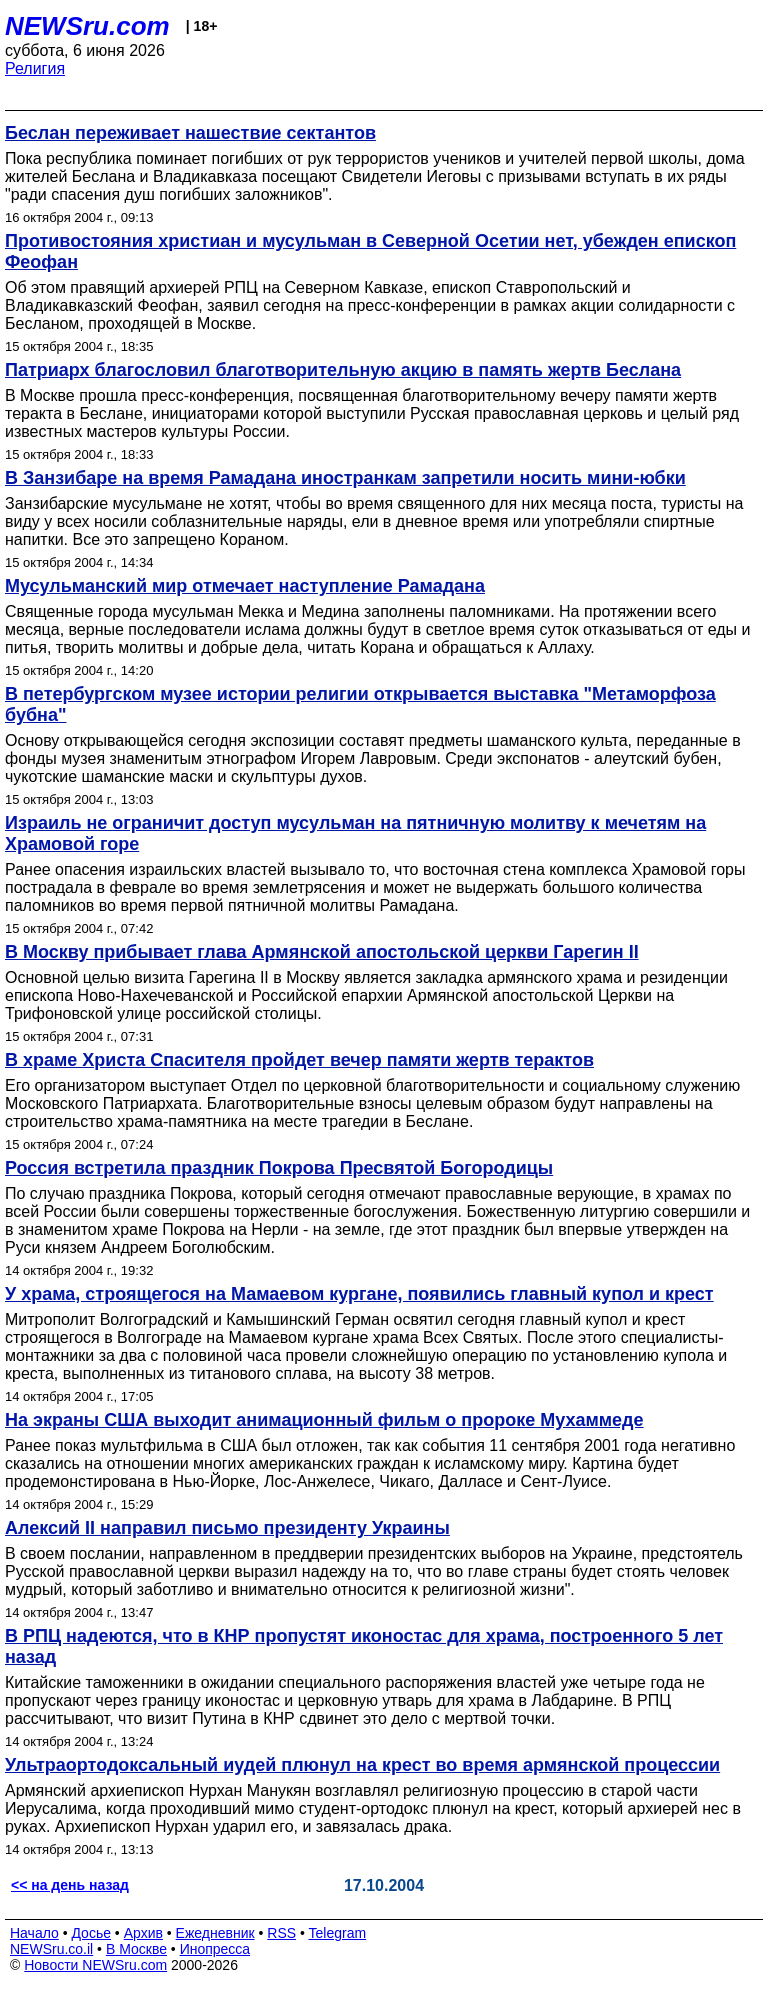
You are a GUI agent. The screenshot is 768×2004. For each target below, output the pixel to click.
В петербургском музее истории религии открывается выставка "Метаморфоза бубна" (360, 704)
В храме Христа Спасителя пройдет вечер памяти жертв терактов (299, 1060)
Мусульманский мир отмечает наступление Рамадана (245, 586)
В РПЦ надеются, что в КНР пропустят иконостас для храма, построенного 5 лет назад (364, 1646)
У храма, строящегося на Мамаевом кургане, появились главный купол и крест (359, 1294)
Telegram (338, 1933)
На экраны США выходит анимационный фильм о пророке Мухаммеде (324, 1420)
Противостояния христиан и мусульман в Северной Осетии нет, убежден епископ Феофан (370, 251)
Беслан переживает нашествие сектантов (190, 133)
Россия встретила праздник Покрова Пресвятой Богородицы (279, 1168)
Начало (34, 1933)
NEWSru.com (87, 26)
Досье (91, 1933)
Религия (35, 68)
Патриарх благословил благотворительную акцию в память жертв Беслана (343, 370)
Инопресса (215, 1949)
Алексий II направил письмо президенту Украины (227, 1528)
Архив (143, 1933)
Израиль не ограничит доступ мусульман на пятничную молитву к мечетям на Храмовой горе (355, 833)
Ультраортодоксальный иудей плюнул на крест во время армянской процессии (362, 1765)
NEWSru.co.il (51, 1949)
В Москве (136, 1949)
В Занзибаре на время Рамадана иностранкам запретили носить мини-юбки (345, 478)
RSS (281, 1933)
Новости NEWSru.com (95, 1965)
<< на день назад (70, 1885)
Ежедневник (215, 1933)
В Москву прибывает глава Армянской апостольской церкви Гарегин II (322, 952)
